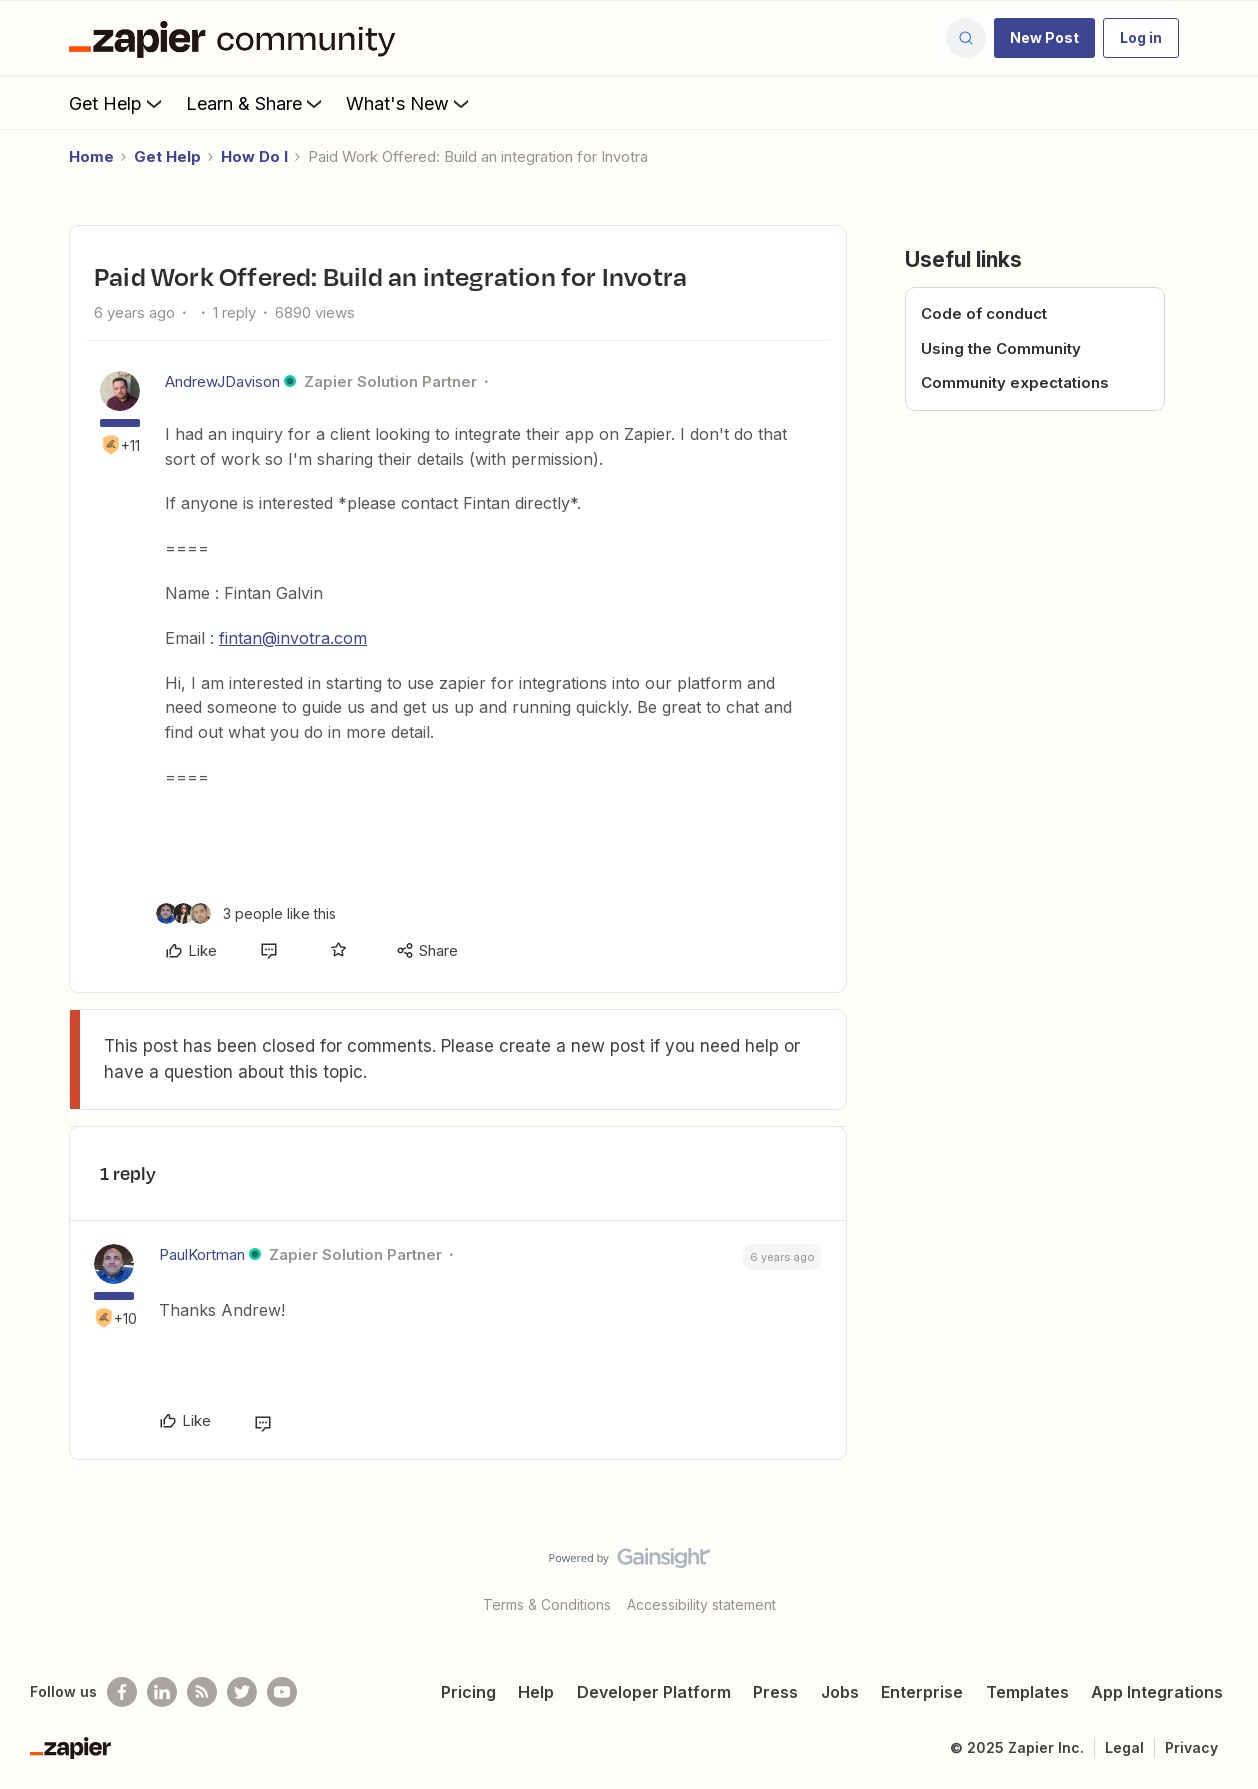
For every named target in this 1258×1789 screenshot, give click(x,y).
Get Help (117, 103)
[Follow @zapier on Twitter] (242, 1692)
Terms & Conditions (547, 1604)
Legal (1124, 1747)
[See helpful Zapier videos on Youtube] (282, 1692)
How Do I (254, 156)
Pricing (468, 1692)
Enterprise (922, 1692)
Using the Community (1001, 348)
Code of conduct (984, 313)
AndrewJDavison (222, 381)
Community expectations (1015, 382)
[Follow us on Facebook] (122, 1692)
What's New (409, 103)
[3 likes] (246, 913)
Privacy (1191, 1747)
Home (91, 156)
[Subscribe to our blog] (202, 1692)
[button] (1044, 38)
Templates (1027, 1692)
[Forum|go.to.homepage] (237, 38)
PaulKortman (202, 1254)
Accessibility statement (701, 1604)
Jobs (840, 1692)
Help (536, 1692)
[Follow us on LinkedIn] (162, 1692)
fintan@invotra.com (293, 638)
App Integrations (1157, 1692)
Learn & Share (256, 103)
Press (775, 1692)
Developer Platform (654, 1692)
